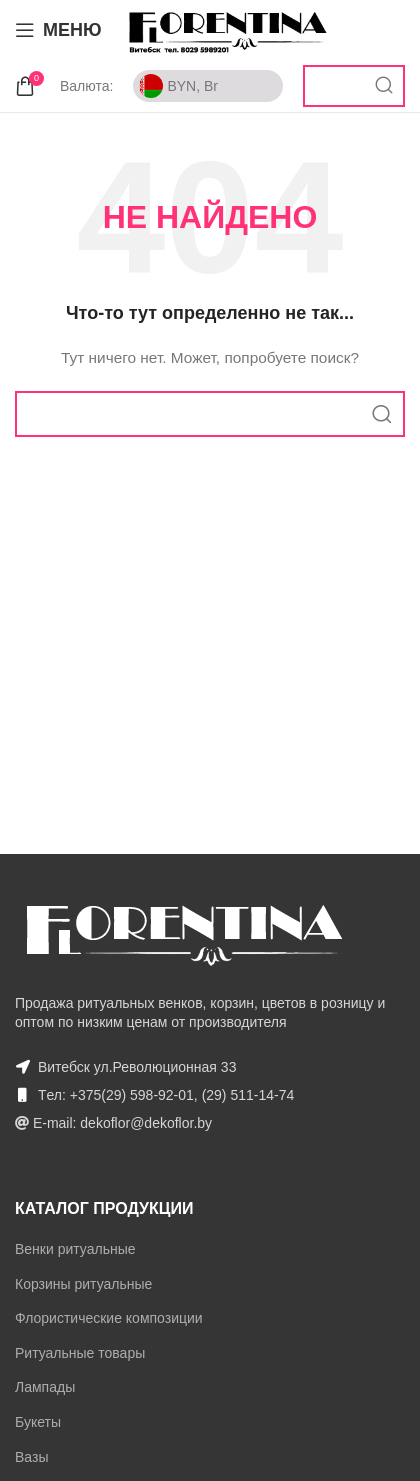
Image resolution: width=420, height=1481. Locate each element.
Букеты (38, 1422)
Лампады (45, 1387)
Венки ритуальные (75, 1249)
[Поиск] (354, 86)
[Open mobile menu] (58, 30)
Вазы (31, 1457)
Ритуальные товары (80, 1353)
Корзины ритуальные (83, 1284)
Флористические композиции (109, 1318)
